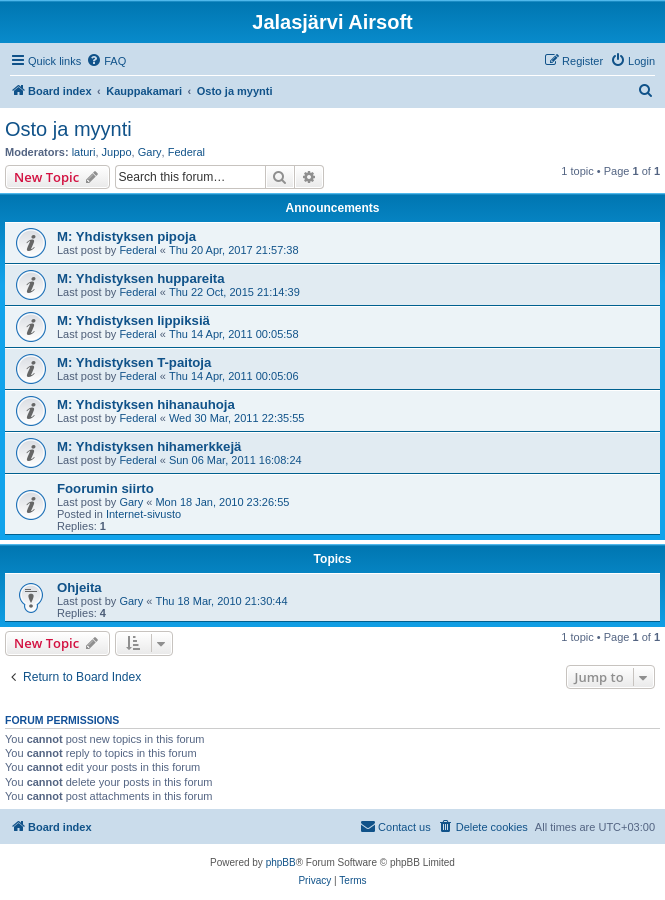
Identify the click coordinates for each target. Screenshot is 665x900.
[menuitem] (106, 61)
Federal (186, 152)
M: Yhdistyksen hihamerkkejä (149, 446)
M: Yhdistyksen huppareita (141, 278)
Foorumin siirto (105, 488)
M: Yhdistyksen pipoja (126, 236)
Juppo (117, 152)
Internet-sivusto (143, 514)
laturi (84, 152)
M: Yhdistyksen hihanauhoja (146, 404)
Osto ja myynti (68, 129)
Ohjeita (79, 587)
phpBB (281, 862)
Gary (150, 152)
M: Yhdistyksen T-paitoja (134, 362)
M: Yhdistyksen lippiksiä (133, 320)
